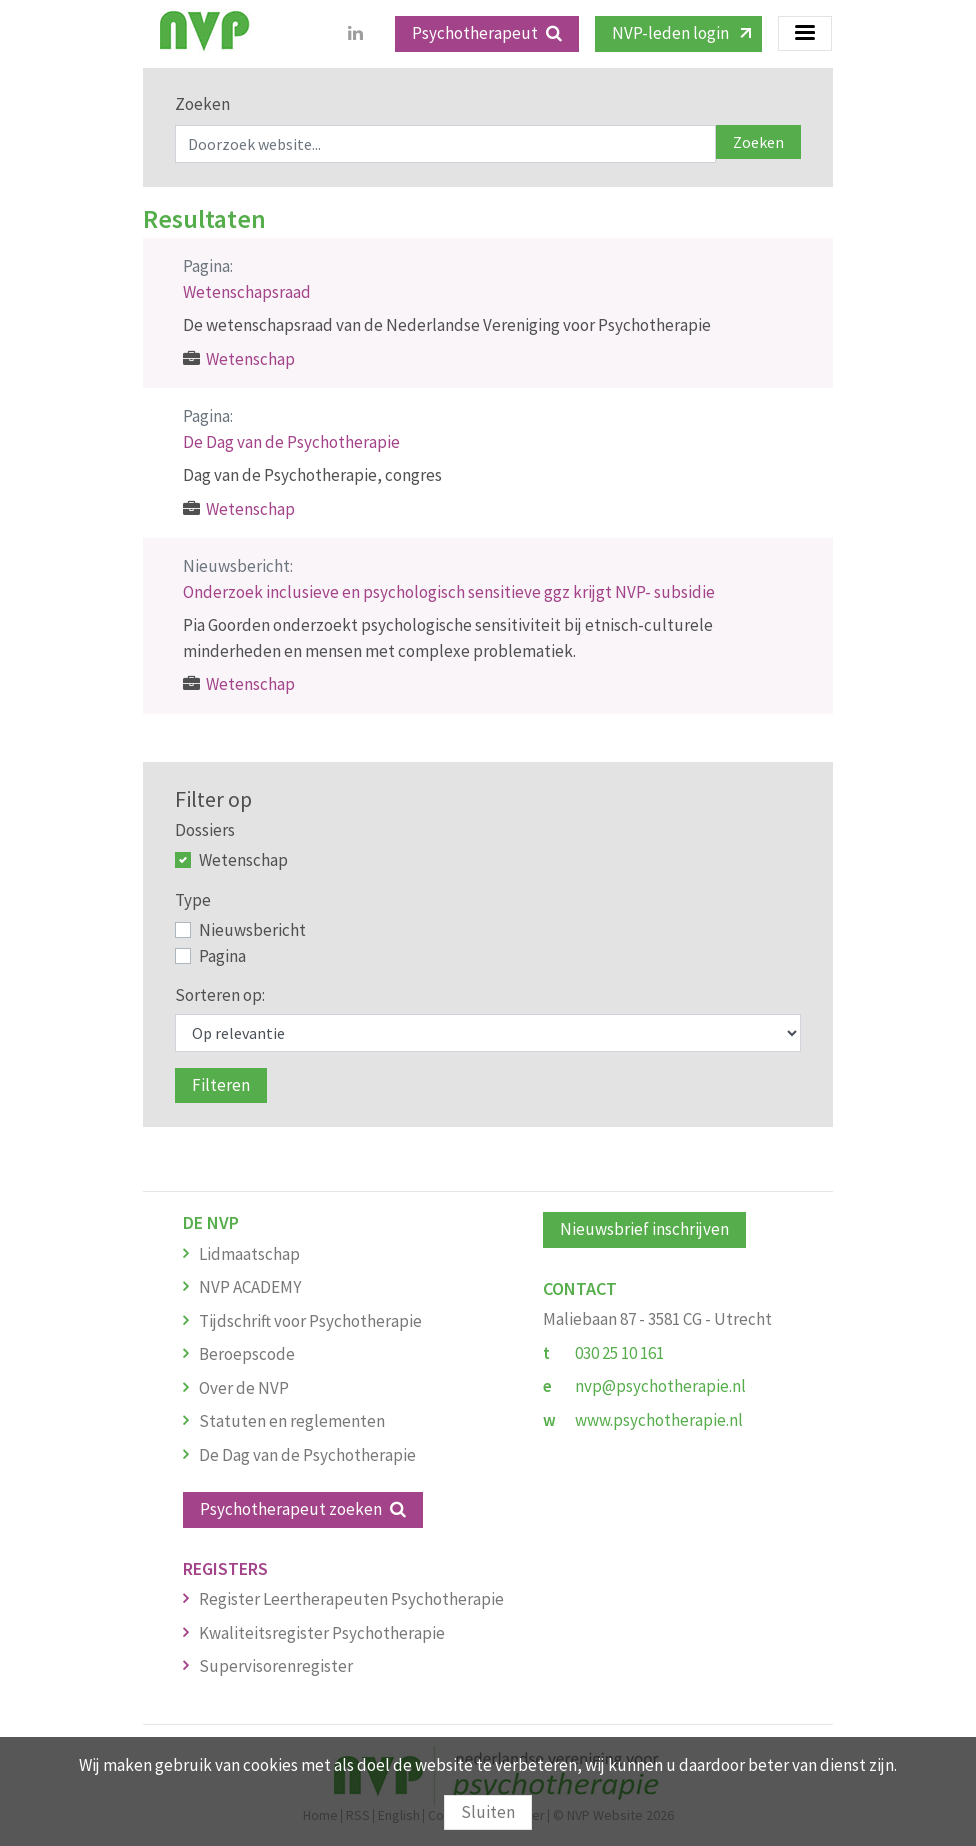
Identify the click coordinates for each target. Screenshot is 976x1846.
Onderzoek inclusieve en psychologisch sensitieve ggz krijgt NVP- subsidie (449, 592)
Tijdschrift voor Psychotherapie (310, 1321)
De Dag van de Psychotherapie (291, 442)
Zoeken (202, 104)
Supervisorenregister (276, 1666)
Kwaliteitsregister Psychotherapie (322, 1633)
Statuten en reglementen (292, 1421)
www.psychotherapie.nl (659, 1420)
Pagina (222, 956)
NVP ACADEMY (250, 1287)
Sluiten (488, 1812)
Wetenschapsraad (247, 292)
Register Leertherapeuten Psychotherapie (351, 1599)
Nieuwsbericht (252, 930)
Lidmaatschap (249, 1254)
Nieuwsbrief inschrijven (644, 1229)
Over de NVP (244, 1388)
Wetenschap (250, 359)
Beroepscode (247, 1354)
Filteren (221, 1085)
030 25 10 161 (619, 1353)
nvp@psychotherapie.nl (660, 1386)
